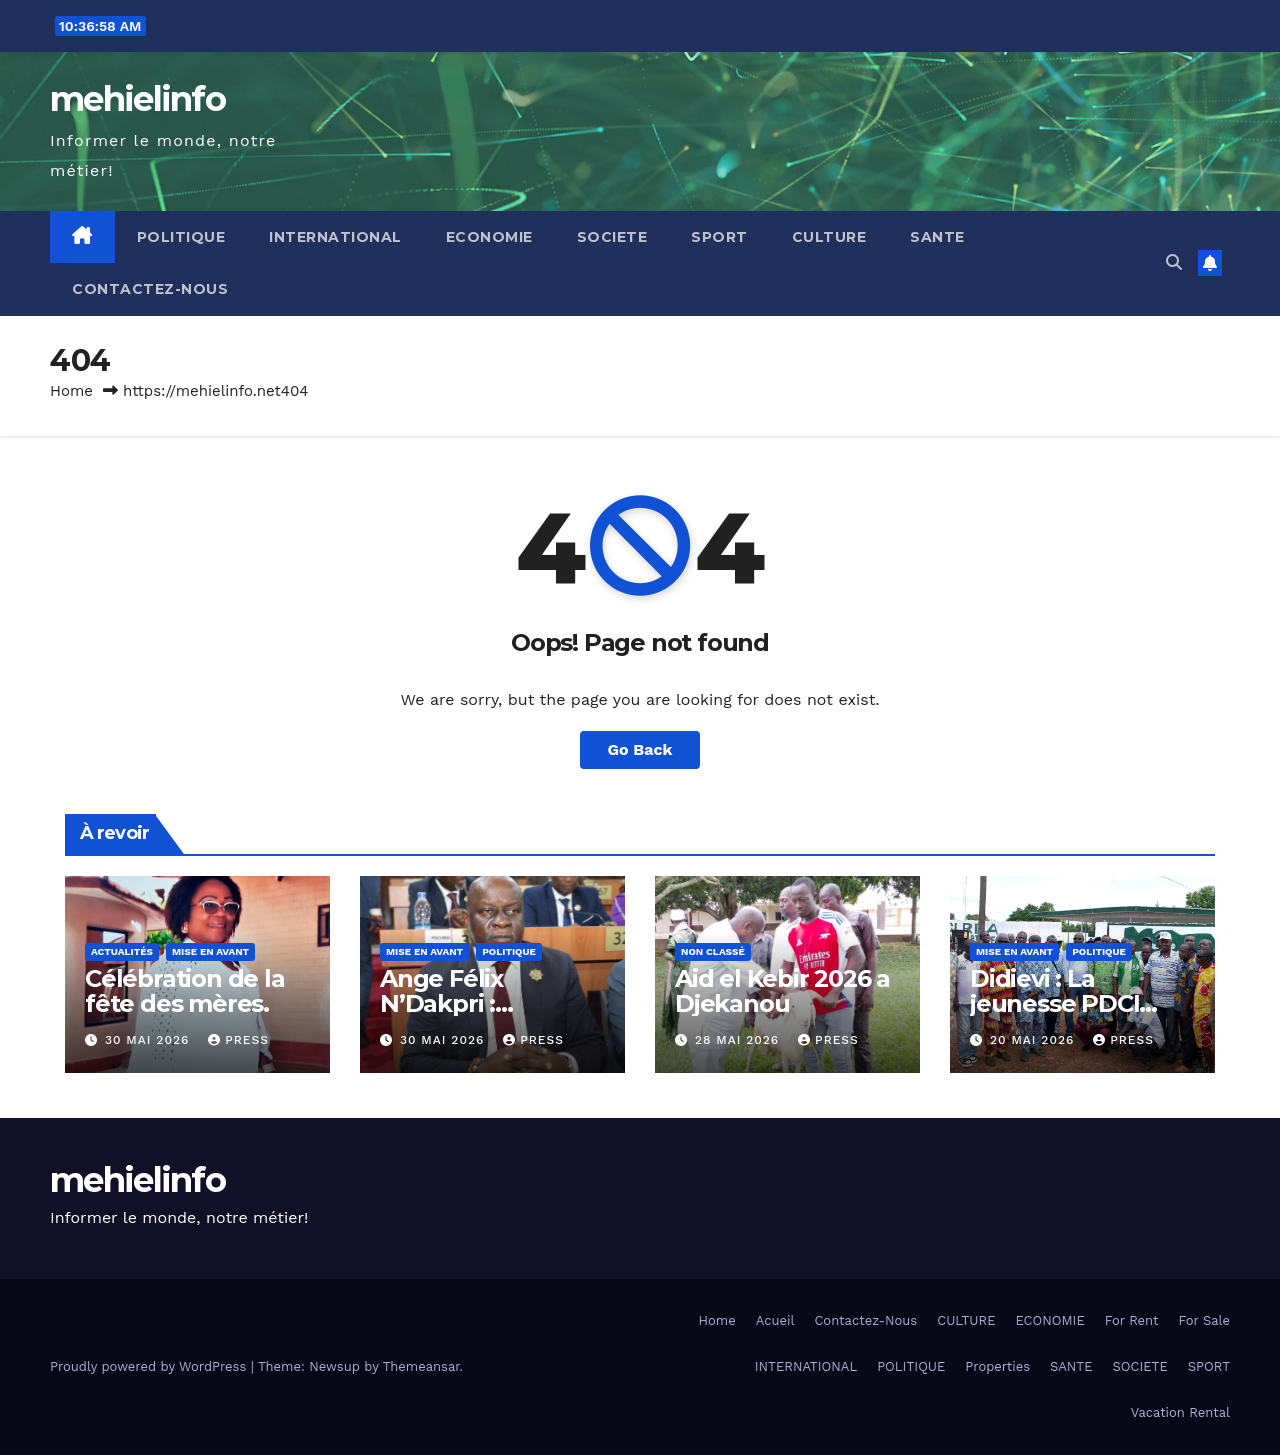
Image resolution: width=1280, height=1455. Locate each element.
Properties (997, 1366)
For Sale (1205, 1320)
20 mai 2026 (1034, 1040)
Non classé (713, 951)
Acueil (775, 1320)
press (238, 1040)
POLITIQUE (181, 237)
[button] (1174, 262)
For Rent (1132, 1320)
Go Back (640, 749)
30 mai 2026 (149, 1040)
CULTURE (829, 237)
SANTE (937, 237)
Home (71, 391)
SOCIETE (612, 237)
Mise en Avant (210, 951)
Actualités (122, 951)
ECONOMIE (489, 237)
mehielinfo (137, 99)
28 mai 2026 (739, 1040)
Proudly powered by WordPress (150, 1366)
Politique (509, 951)
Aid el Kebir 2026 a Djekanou (782, 991)
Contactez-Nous (150, 289)
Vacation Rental (1180, 1412)
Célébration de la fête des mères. (185, 991)
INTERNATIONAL (335, 237)
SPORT (719, 237)
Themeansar (421, 1366)
